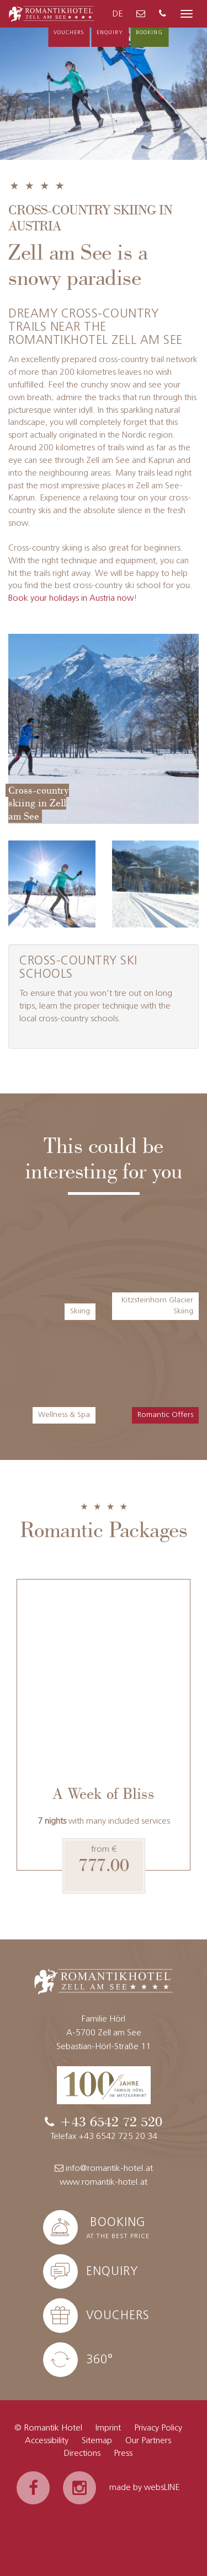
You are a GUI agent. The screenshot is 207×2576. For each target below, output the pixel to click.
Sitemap (97, 2441)
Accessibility (46, 2441)
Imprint (108, 2428)
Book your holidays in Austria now (71, 598)
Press (123, 2453)
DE (118, 14)
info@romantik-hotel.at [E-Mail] (104, 2168)
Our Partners (148, 2441)
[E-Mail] (141, 14)
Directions (82, 2453)
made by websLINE (144, 2487)
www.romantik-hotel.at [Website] (103, 2182)
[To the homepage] (51, 13)
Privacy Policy (158, 2428)
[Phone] (162, 14)
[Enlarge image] (103, 729)
